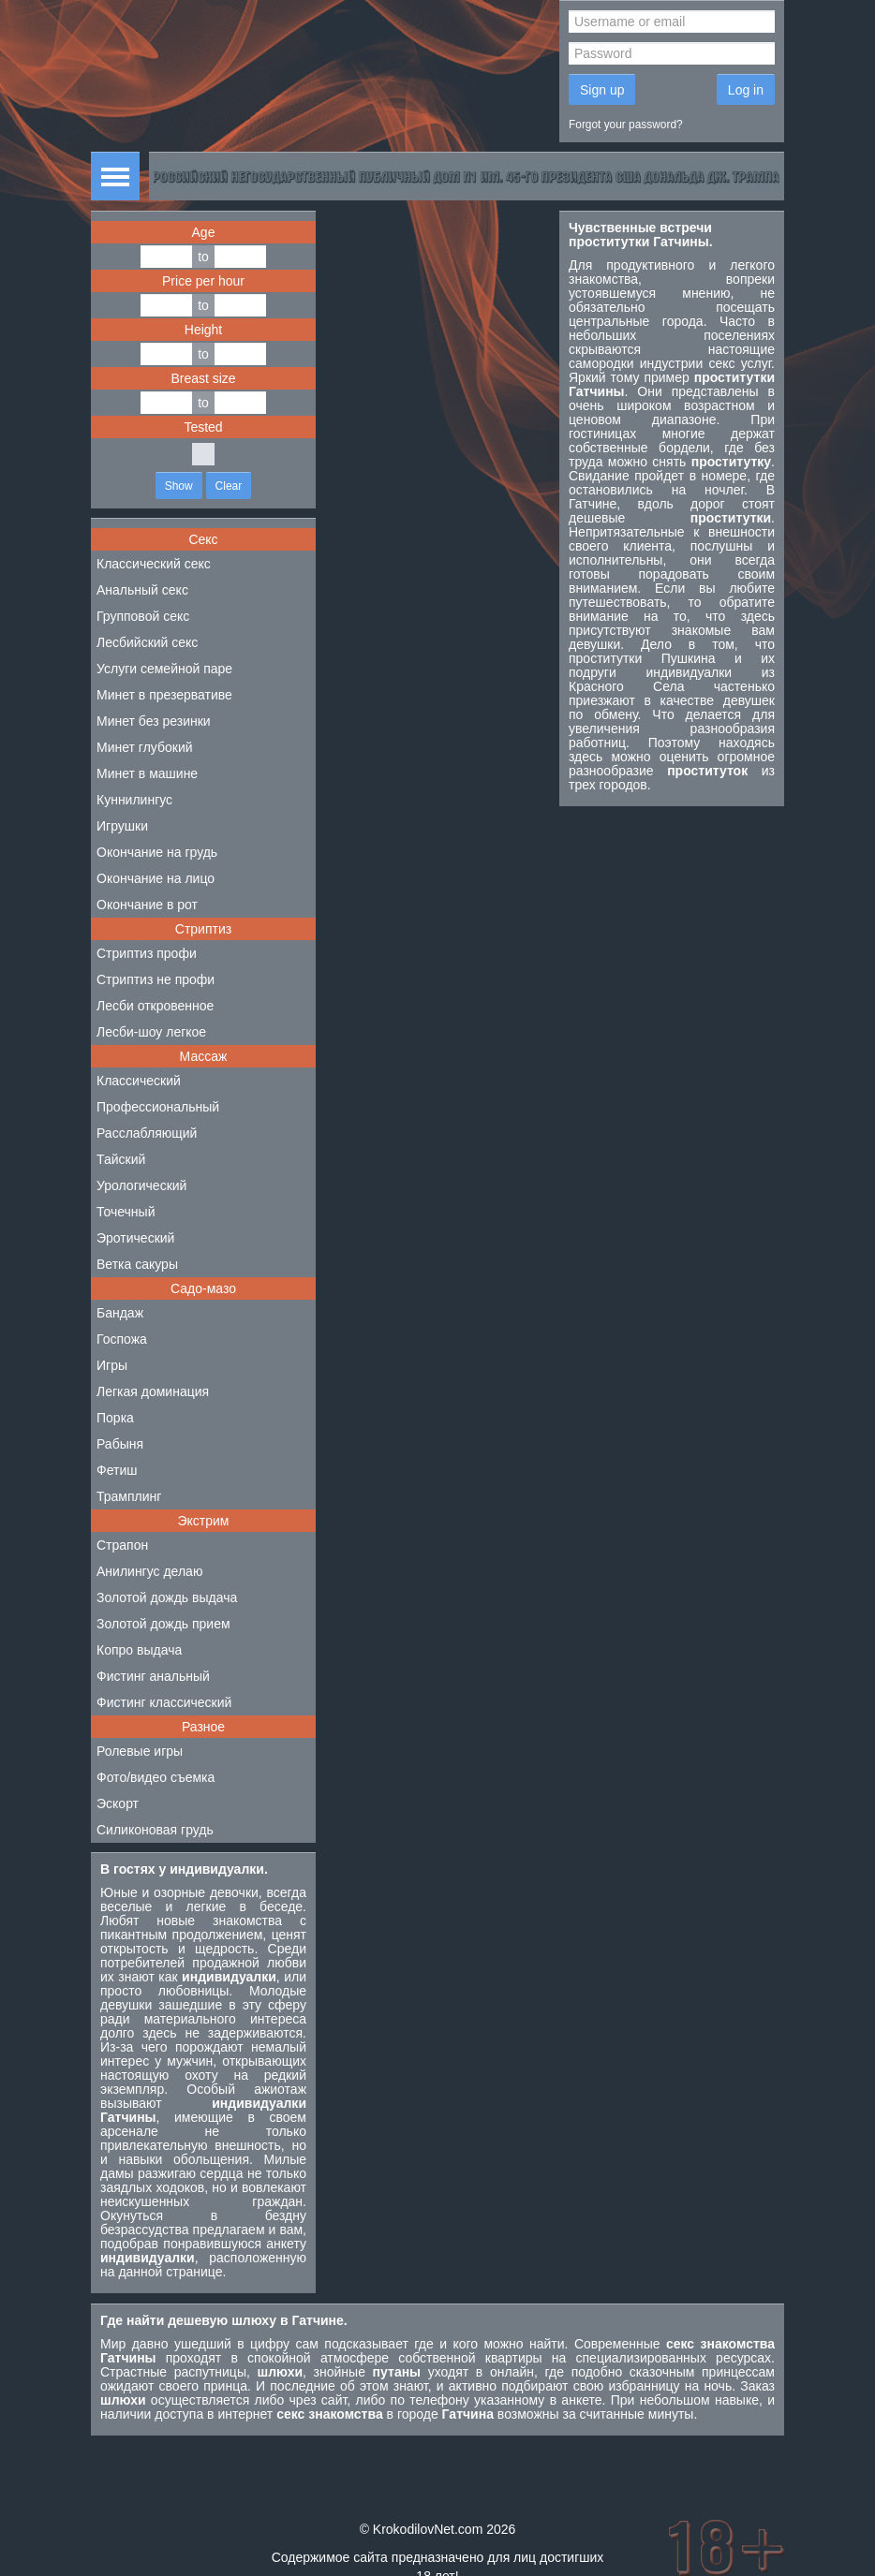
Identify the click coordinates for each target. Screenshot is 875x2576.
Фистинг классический (163, 1702)
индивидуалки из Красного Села (672, 679)
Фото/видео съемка (155, 1777)
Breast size (203, 378)
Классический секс (153, 563)
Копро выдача (139, 1649)
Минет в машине (147, 773)
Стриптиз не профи (155, 979)
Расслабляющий (146, 1133)
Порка (115, 1417)
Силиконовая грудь (155, 1829)
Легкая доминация (152, 1391)
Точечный (125, 1211)
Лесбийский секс (147, 642)
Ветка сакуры (137, 1264)
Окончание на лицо (155, 878)
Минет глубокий (144, 747)
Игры (111, 1365)
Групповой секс (142, 616)
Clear (229, 486)
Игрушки (122, 825)
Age (203, 232)
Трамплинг (128, 1496)
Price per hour (203, 280)
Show (179, 486)
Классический (138, 1080)
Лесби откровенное (155, 1005)
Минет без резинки (153, 721)
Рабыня (119, 1443)
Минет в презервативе (164, 694)
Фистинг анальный (153, 1676)
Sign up (602, 89)
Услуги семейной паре (164, 668)
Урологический (141, 1185)
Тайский (120, 1159)
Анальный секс (142, 589)
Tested (203, 427)
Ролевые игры (139, 1751)
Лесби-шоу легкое (151, 1031)
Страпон (122, 1545)
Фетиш (116, 1470)
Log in (746, 89)
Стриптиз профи (146, 953)
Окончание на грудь (156, 852)
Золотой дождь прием (163, 1623)
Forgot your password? (626, 124)
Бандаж (119, 1312)
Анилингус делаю (149, 1571)
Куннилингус (134, 799)
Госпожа (121, 1339)
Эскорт (117, 1803)
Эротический (135, 1237)
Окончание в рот (147, 904)
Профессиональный (157, 1106)
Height (203, 329)
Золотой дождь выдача (166, 1597)
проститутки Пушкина (642, 658)
